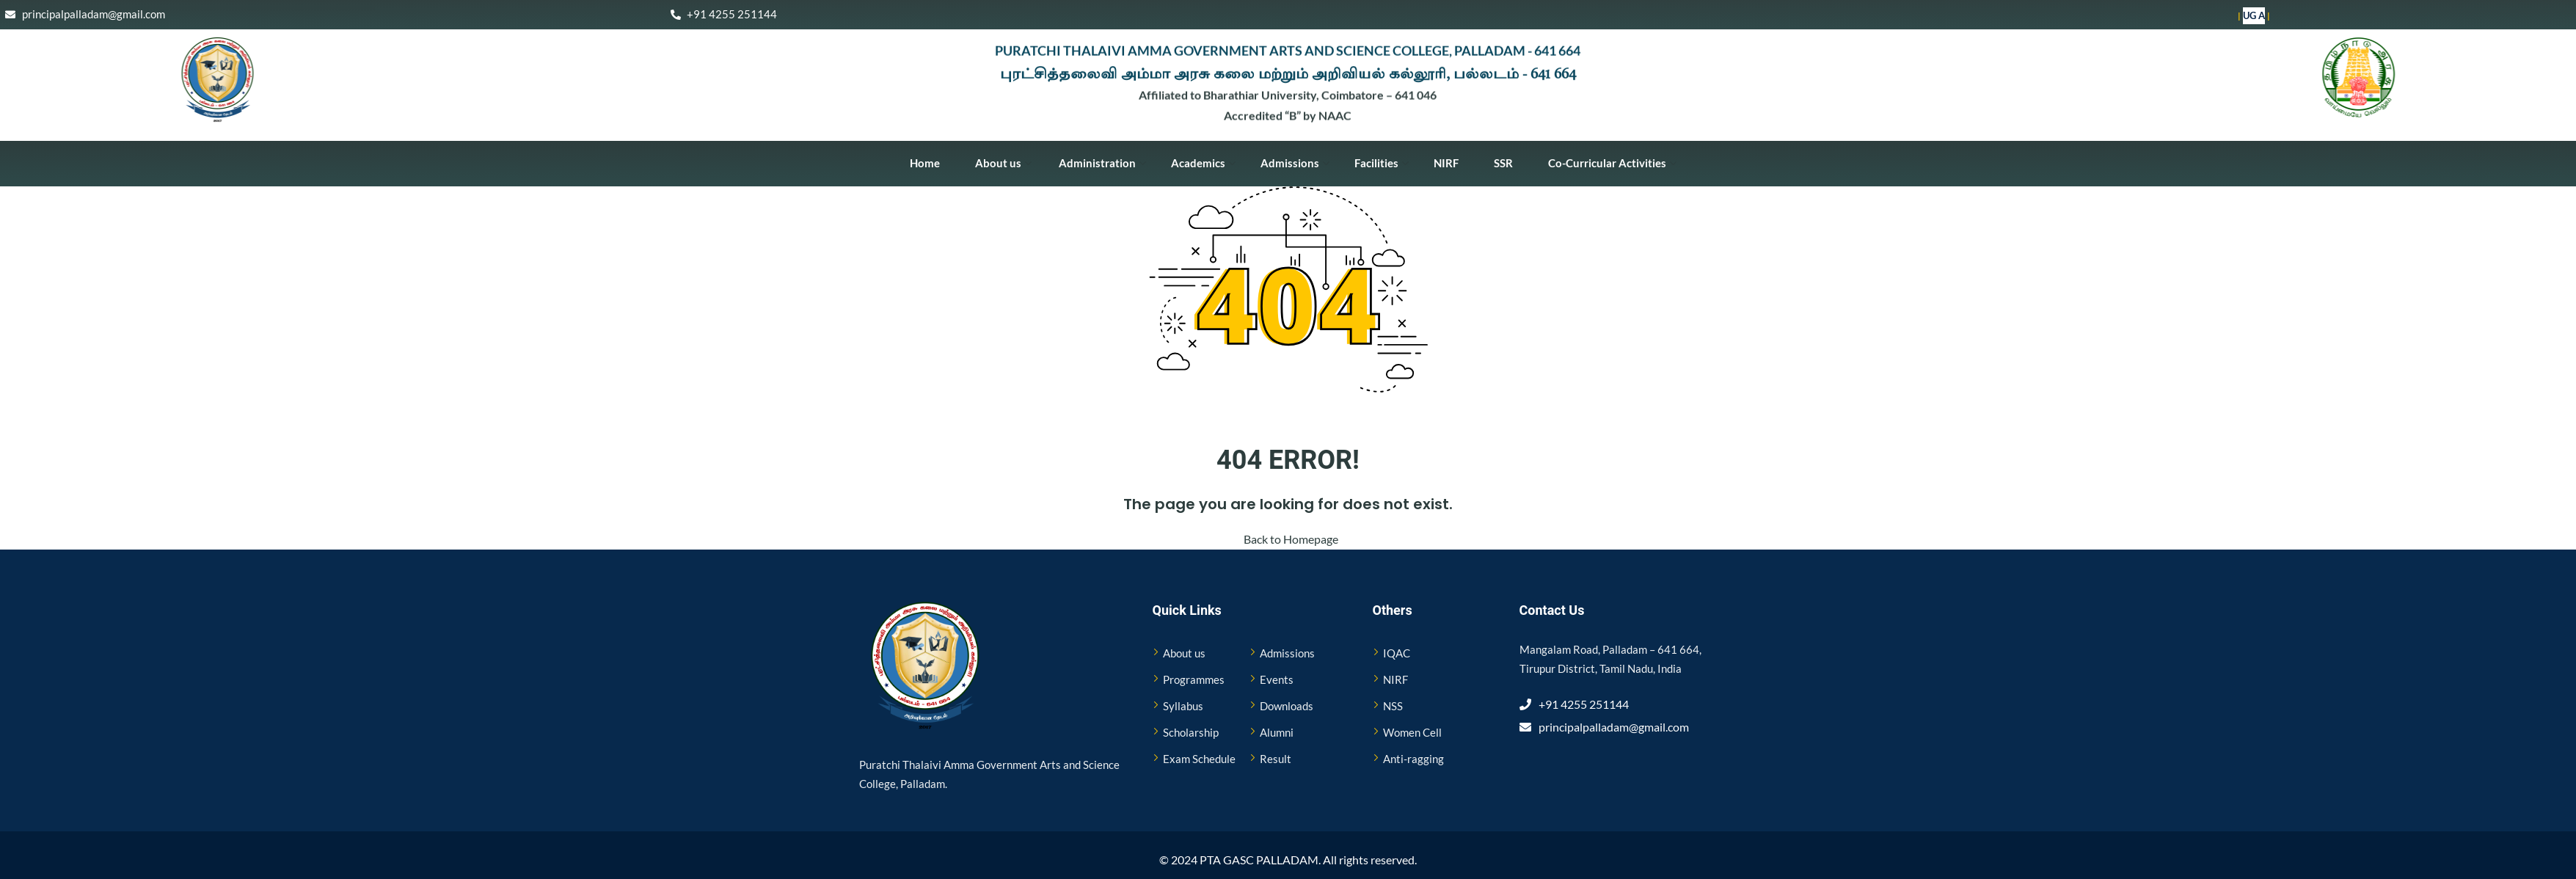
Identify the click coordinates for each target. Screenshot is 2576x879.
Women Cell (1412, 732)
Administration (1101, 162)
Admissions (1294, 162)
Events (1277, 679)
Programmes (1194, 679)
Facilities (1381, 162)
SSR (1503, 162)
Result (1275, 758)
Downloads (1286, 705)
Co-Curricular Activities (1612, 162)
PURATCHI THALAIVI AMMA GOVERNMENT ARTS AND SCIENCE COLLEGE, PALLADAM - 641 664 (1287, 47)
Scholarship (1191, 732)
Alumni (1277, 732)
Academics (1203, 162)
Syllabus (1183, 705)
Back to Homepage (1288, 539)
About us (1003, 162)
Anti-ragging (1413, 758)
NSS (1393, 705)
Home (925, 162)
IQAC (1396, 653)
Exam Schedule (1199, 758)
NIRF (1446, 162)
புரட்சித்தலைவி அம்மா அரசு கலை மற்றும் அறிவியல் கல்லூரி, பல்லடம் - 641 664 (1288, 73)
